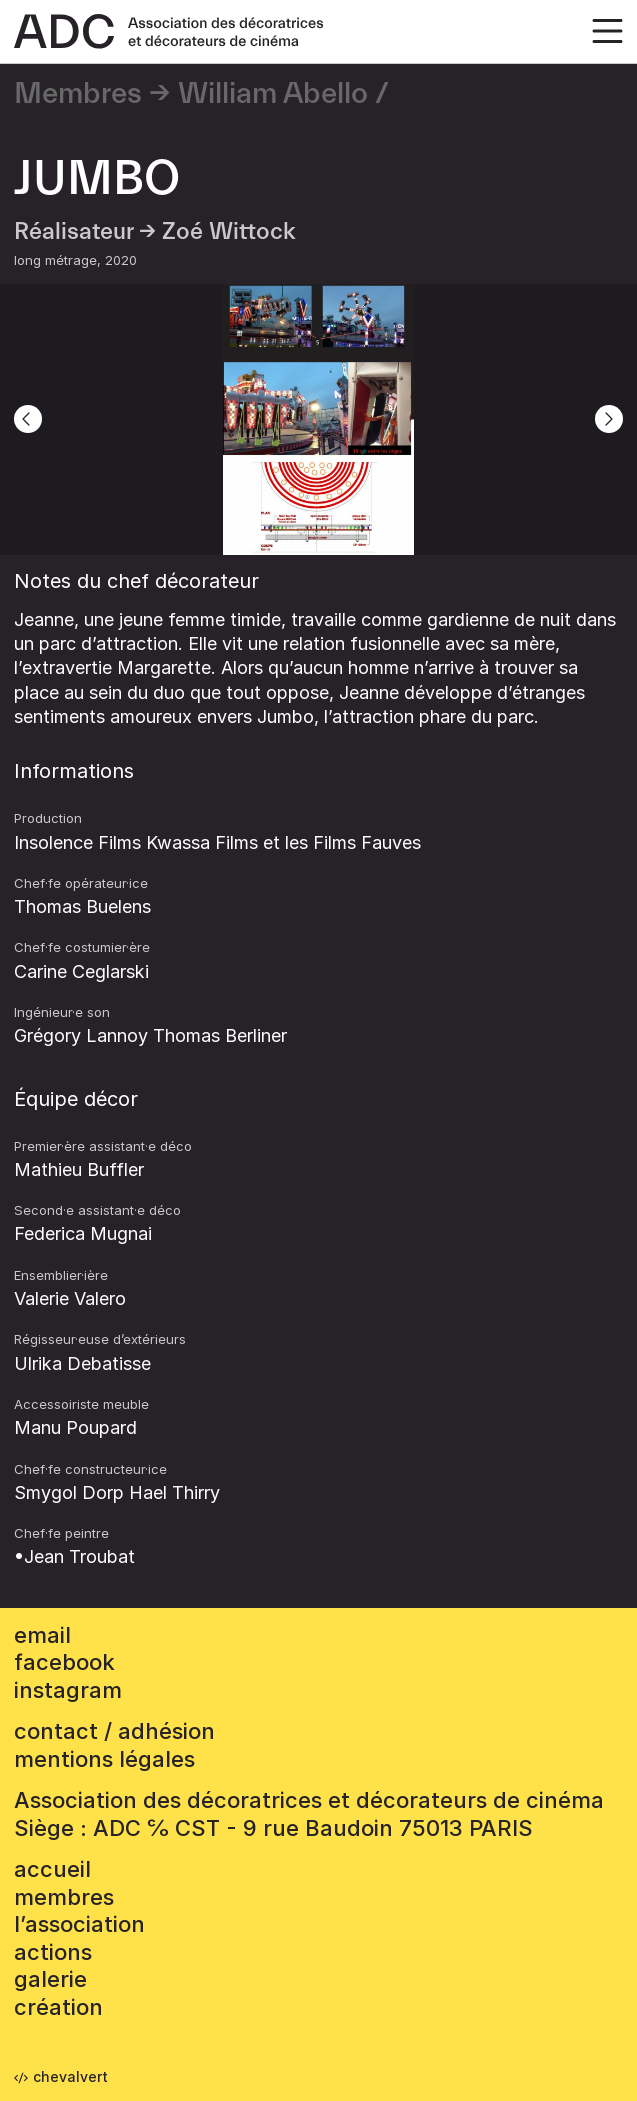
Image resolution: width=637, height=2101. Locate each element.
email (42, 1635)
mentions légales (104, 1759)
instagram (68, 1690)
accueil (52, 1869)
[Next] (609, 419)
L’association (79, 1924)
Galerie (50, 1979)
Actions (53, 1952)
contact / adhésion (114, 1731)
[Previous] (28, 419)
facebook (64, 1662)
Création (58, 2007)
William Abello (273, 94)
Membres (78, 94)
